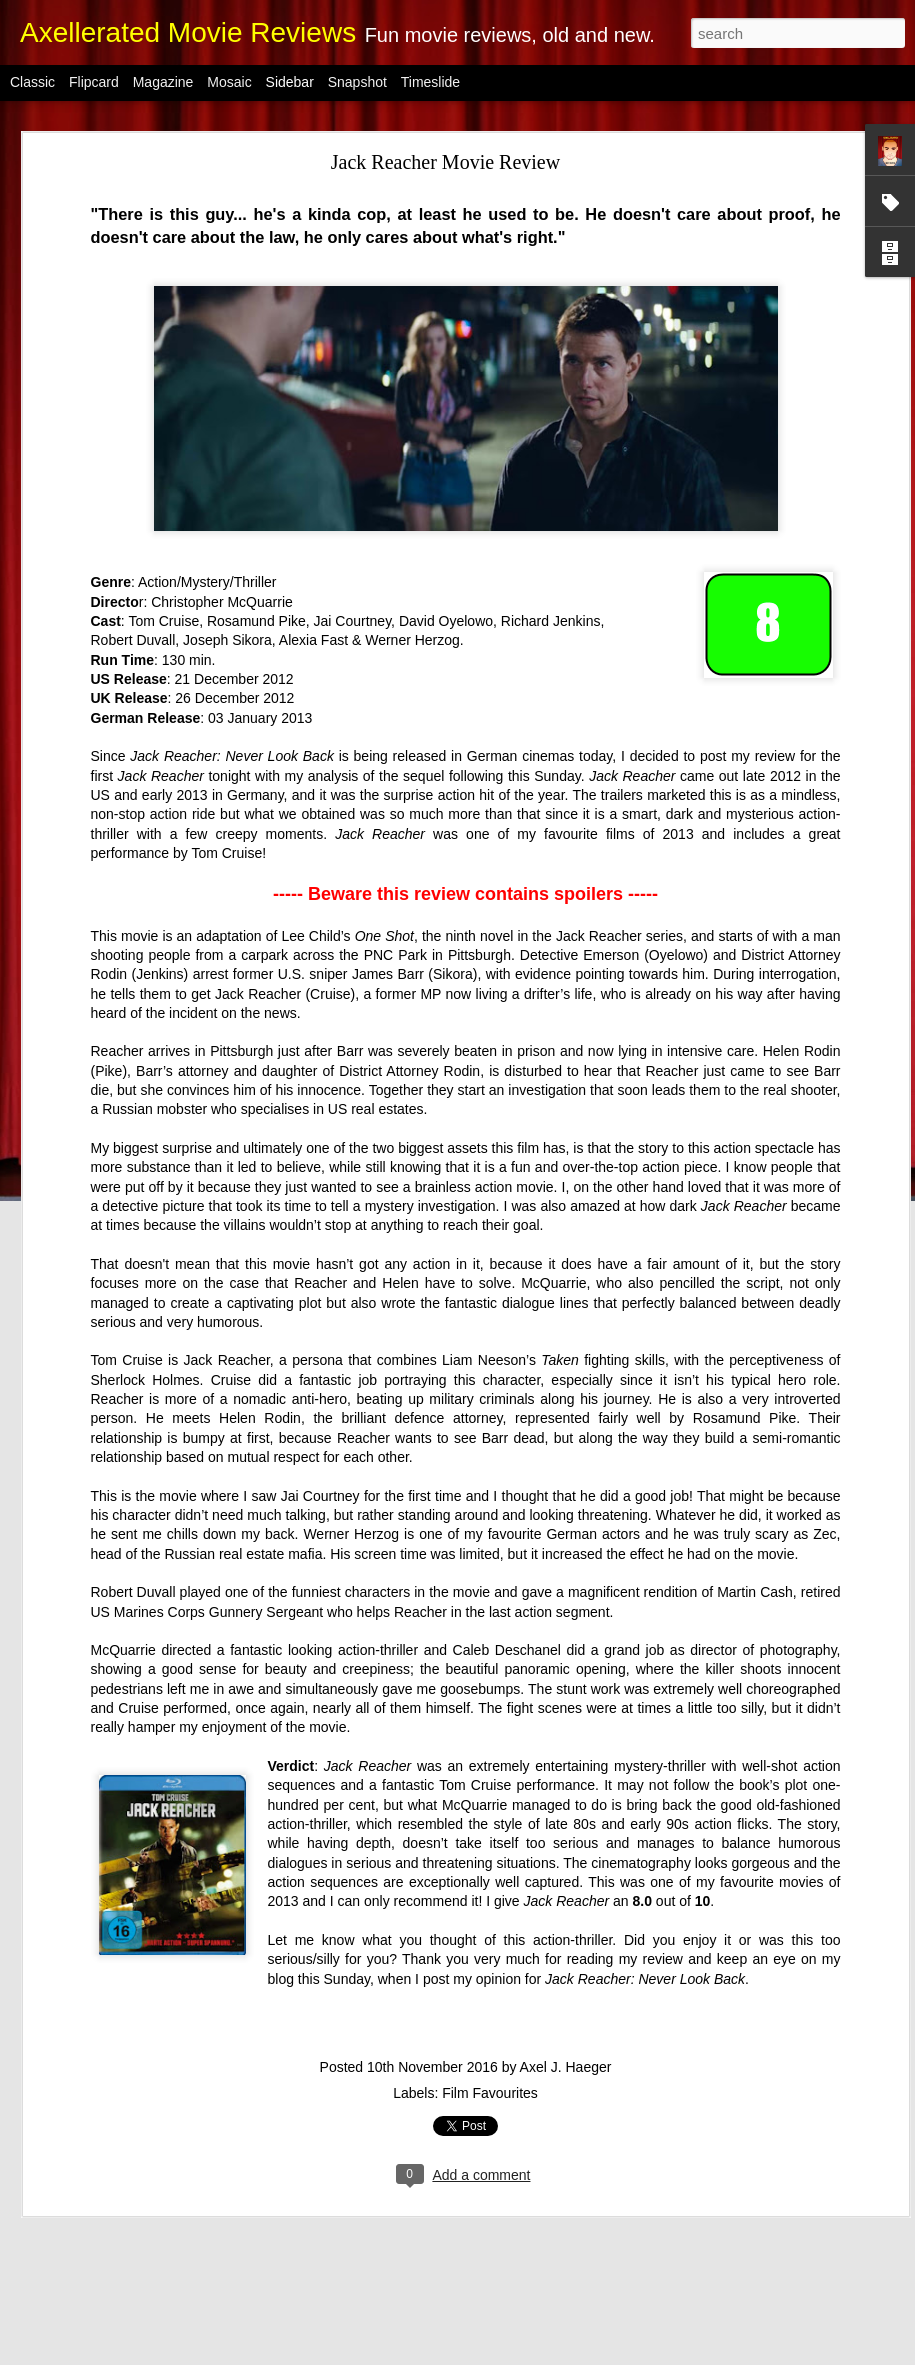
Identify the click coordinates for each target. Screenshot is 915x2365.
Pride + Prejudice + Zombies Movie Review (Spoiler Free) (190, 2282)
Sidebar (290, 82)
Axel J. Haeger (566, 1979)
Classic (32, 82)
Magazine (163, 82)
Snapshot (357, 82)
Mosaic (229, 82)
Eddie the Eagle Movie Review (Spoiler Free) (159, 2147)
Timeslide (430, 82)
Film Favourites (490, 2005)
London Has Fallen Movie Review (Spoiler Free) (167, 2327)
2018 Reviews (582, 2224)
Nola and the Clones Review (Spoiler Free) (152, 2192)
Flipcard (94, 82)
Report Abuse (639, 2354)
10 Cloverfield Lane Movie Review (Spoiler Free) (169, 2237)
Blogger (580, 2354)
